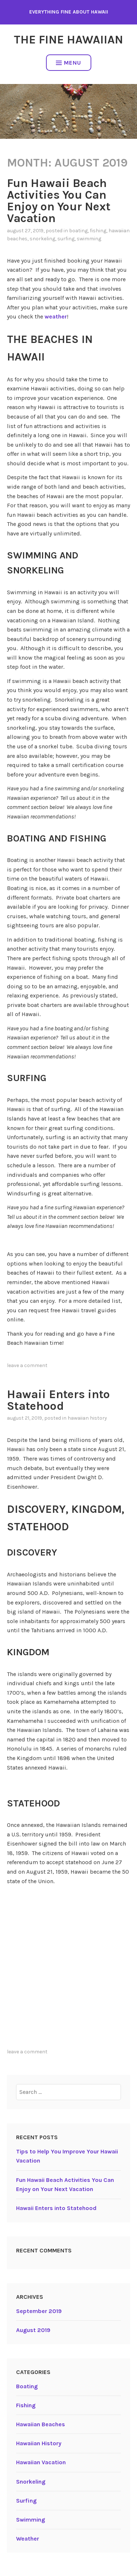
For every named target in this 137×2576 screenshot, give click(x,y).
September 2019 (39, 2311)
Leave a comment (27, 1365)
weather (56, 316)
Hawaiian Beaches (40, 2424)
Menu (68, 62)
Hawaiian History (87, 1418)
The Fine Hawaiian (68, 39)
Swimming (89, 239)
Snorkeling (42, 239)
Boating (78, 231)
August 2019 (33, 2330)
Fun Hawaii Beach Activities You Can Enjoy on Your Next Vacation (58, 200)
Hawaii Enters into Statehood (58, 1400)
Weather (27, 2538)
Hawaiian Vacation (41, 2462)
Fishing (98, 231)
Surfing (66, 239)
